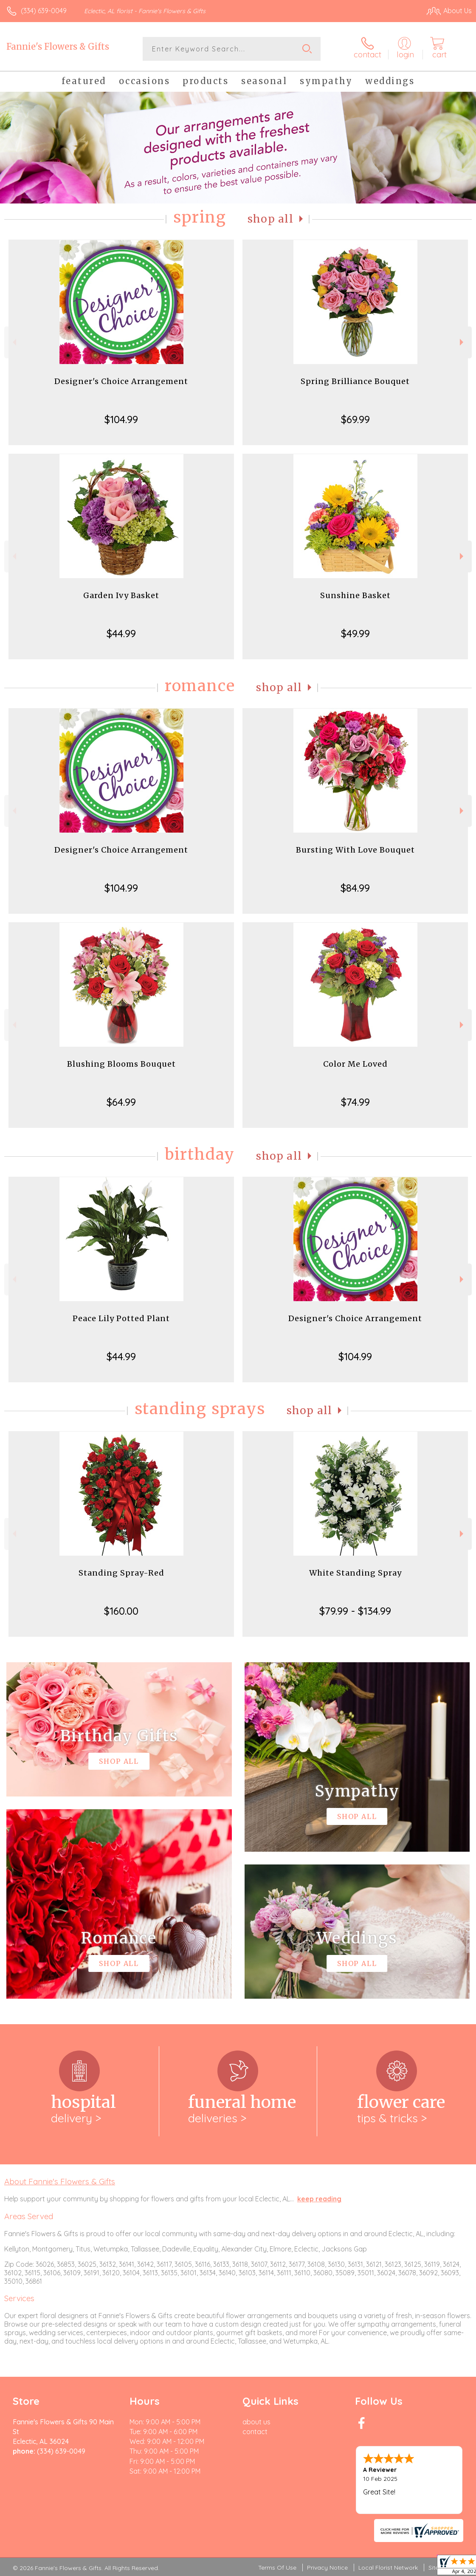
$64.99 (121, 1102)
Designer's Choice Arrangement (121, 381)
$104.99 (121, 419)
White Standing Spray (355, 1573)
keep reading (319, 2199)
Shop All (270, 219)
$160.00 (121, 1610)
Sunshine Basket (355, 595)
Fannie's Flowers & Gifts (57, 46)
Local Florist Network (388, 2567)
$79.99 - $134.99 (355, 1610)
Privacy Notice (327, 2567)
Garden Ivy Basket (121, 595)
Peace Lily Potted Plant (121, 1318)
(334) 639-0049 (44, 10)
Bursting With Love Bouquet (355, 850)
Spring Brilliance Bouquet (355, 381)
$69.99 (355, 419)
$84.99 (355, 887)
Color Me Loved (355, 1064)
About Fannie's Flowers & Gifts (59, 2181)
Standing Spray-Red (121, 1573)
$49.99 (355, 633)
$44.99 (121, 633)
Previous (13, 342)
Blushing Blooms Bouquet (121, 1064)
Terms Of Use (277, 2567)
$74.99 (355, 1102)
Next (462, 342)
